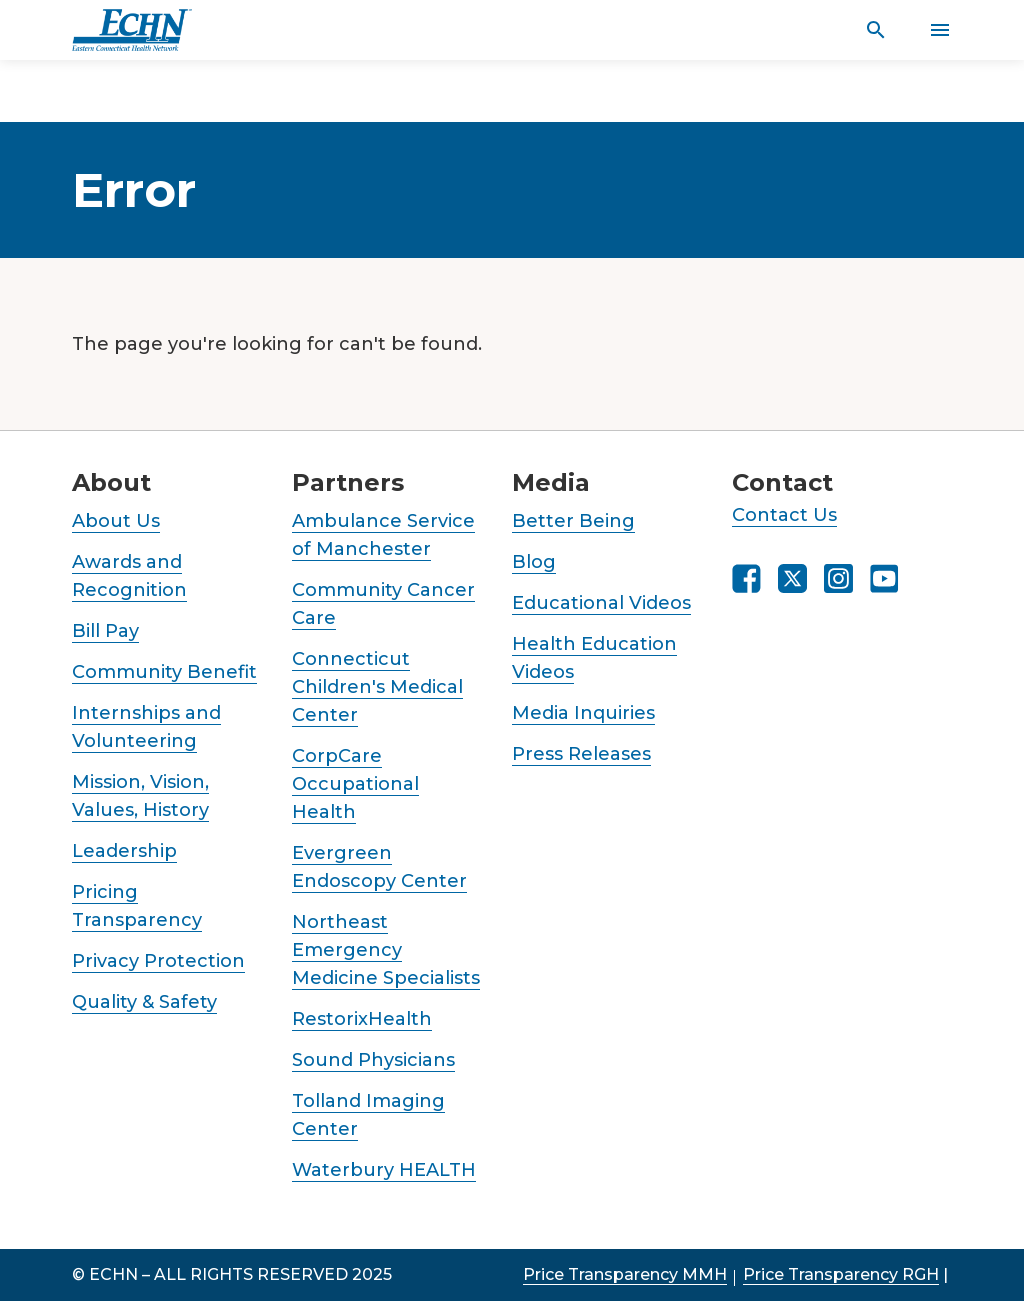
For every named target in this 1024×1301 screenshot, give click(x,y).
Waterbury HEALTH (384, 1170)
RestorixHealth (362, 1019)
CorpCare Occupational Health (355, 784)
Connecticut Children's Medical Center (377, 687)
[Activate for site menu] (940, 30)
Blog (534, 562)
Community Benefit (164, 672)
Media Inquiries (583, 713)
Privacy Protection (158, 961)
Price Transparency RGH (841, 1274)
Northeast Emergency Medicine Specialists (386, 950)
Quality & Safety (144, 1002)
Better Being (573, 521)
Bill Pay (105, 631)
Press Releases (581, 754)
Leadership (124, 851)
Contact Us (784, 515)
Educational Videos (601, 603)
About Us (116, 521)
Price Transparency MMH (625, 1274)
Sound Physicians (373, 1060)
